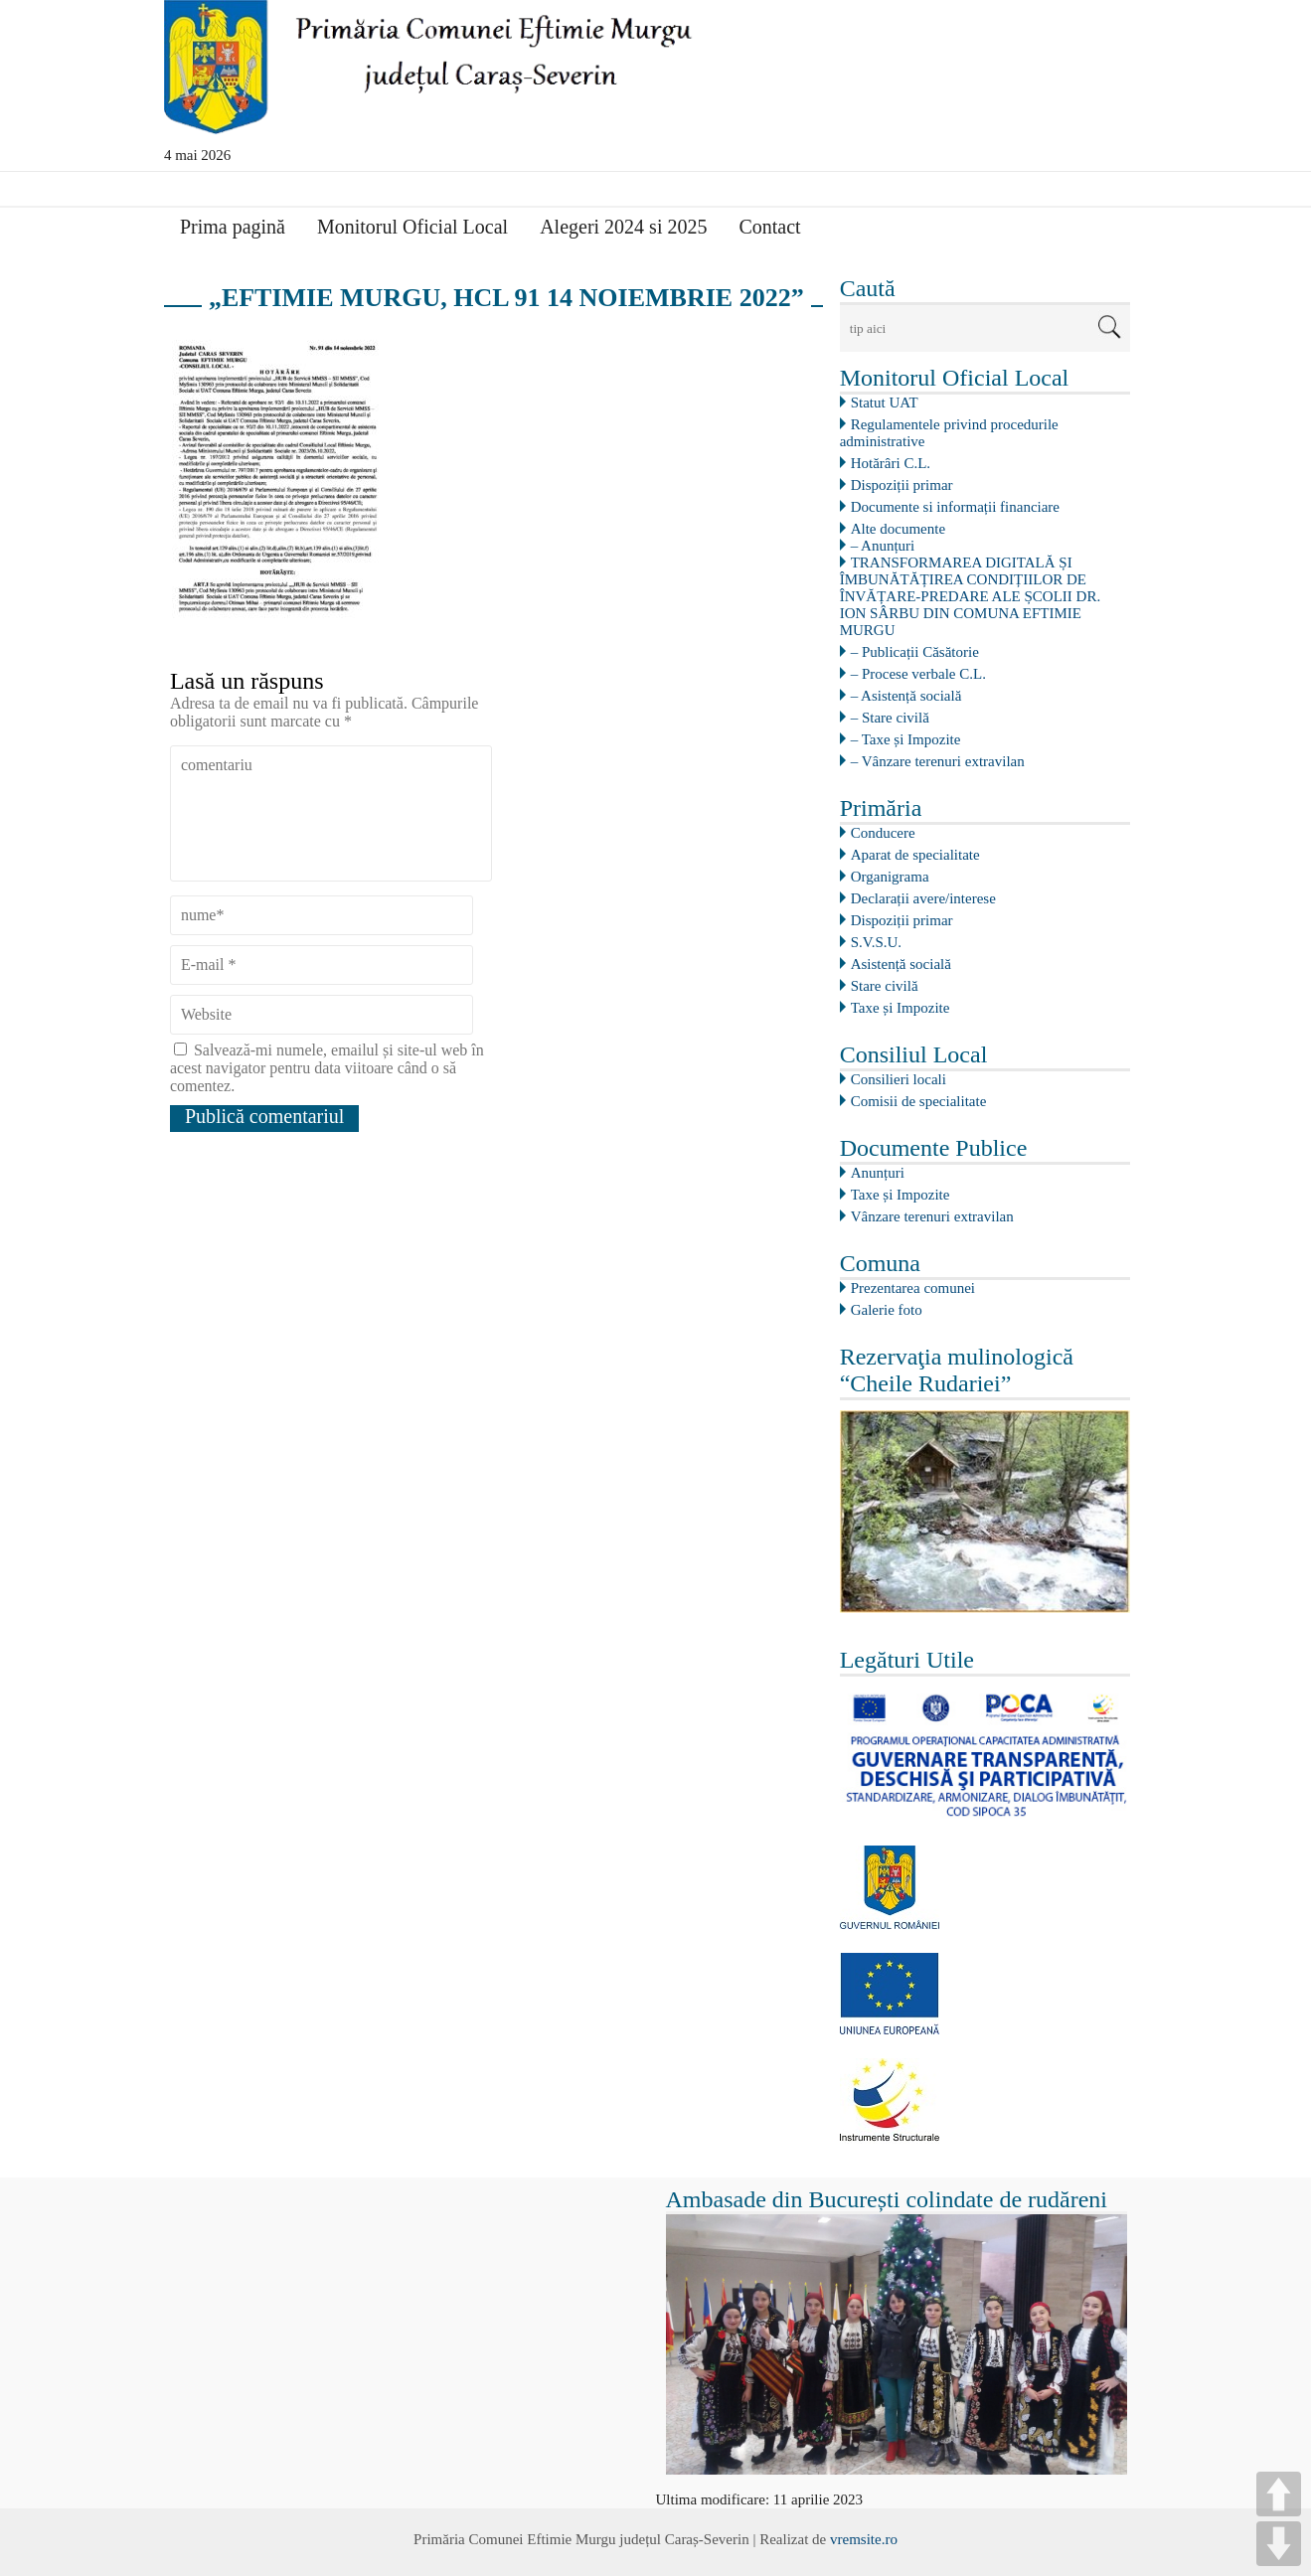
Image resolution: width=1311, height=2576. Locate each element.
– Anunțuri (883, 546)
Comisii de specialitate (919, 1101)
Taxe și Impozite (900, 1008)
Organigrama (890, 877)
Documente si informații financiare (955, 507)
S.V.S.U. (876, 942)
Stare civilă (884, 986)
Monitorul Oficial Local (412, 227)
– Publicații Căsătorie (915, 652)
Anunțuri (877, 1173)
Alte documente (898, 529)
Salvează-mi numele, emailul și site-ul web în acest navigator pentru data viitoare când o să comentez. (327, 1068)
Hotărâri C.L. (890, 463)
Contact (769, 227)
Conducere (883, 833)
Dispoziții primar (902, 485)
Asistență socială (901, 964)
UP (1278, 2494)
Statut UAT (884, 402)
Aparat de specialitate (915, 855)
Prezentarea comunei (913, 1288)
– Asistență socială (906, 696)
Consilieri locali (898, 1079)
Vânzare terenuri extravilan (932, 1216)
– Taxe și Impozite (906, 739)
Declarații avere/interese (923, 898)
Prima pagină (232, 227)
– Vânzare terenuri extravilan (938, 761)
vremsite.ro (864, 2539)
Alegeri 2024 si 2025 (623, 227)
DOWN (1278, 2543)
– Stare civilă (890, 717)
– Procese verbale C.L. (918, 674)
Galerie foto (886, 1310)
